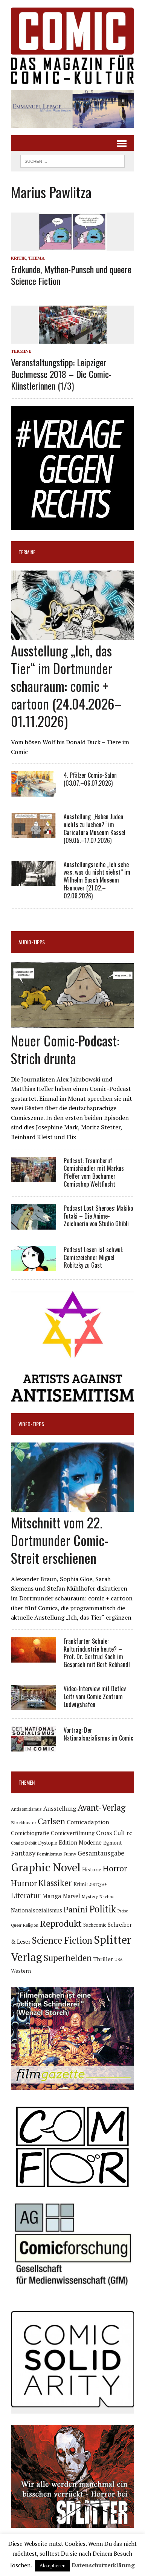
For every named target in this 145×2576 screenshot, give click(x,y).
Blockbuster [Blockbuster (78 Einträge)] (23, 1822)
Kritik (18, 258)
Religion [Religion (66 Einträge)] (30, 1925)
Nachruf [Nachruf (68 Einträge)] (107, 1896)
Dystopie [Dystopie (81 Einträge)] (47, 1843)
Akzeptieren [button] (53, 2565)
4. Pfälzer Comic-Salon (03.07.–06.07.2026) (90, 779)
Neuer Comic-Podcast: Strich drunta (65, 1049)
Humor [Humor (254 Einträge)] (24, 1882)
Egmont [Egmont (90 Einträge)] (112, 1842)
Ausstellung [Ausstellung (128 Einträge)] (59, 1808)
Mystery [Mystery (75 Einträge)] (90, 1896)
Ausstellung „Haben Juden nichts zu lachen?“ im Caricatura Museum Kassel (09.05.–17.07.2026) (94, 828)
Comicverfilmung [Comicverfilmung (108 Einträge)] (73, 1833)
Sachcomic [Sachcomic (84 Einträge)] (94, 1925)
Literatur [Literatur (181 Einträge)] (26, 1895)
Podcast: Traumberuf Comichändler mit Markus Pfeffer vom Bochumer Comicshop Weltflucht (94, 1172)
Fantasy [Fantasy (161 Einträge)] (23, 1852)
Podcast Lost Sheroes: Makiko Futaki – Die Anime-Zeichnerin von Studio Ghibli (98, 1216)
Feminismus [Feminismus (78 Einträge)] (49, 1854)
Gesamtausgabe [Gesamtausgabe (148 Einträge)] (101, 1853)
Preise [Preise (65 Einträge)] (123, 1911)
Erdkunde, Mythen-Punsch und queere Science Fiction (71, 275)
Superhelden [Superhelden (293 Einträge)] (68, 1958)
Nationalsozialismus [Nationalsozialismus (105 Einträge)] (36, 1910)
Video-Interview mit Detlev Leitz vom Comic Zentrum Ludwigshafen (95, 1696)
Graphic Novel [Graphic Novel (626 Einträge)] (46, 1867)
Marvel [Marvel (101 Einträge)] (71, 1896)
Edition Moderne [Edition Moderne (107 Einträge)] (80, 1842)
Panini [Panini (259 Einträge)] (76, 1909)
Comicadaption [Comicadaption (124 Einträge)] (88, 1822)
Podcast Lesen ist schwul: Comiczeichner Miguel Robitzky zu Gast (93, 1257)
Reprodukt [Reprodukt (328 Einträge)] (61, 1923)
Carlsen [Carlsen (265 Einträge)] (51, 1821)
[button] (72, 108)
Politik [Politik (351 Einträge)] (102, 1909)
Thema (36, 258)
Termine (21, 351)
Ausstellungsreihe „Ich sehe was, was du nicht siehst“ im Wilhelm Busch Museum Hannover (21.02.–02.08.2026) (97, 880)
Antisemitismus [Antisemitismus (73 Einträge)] (26, 1809)
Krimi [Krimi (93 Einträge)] (79, 1884)
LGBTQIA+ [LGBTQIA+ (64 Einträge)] (97, 1884)
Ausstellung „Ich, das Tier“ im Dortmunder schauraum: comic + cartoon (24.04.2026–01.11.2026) (66, 685)
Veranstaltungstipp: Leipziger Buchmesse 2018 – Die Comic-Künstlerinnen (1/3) (61, 373)
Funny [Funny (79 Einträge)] (70, 1854)
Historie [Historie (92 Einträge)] (91, 1869)
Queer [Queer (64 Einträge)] (16, 1925)
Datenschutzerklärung (103, 2565)
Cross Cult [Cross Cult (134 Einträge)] (110, 1833)
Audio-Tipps (31, 942)
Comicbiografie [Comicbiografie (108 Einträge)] (30, 1833)
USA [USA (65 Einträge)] (118, 1959)
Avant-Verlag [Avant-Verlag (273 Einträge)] (101, 1807)
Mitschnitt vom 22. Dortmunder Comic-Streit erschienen (59, 1540)
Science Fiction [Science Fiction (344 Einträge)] (62, 1940)
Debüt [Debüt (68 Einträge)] (31, 1843)
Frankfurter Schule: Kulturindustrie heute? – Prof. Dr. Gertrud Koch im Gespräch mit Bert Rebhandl (97, 1653)
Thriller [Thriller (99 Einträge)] (103, 1959)
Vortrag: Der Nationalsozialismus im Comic (98, 1733)
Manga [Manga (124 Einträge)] (51, 1896)
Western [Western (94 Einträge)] (21, 1970)
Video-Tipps (31, 1424)
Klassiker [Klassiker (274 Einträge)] (55, 1882)
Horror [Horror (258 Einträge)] (115, 1868)
